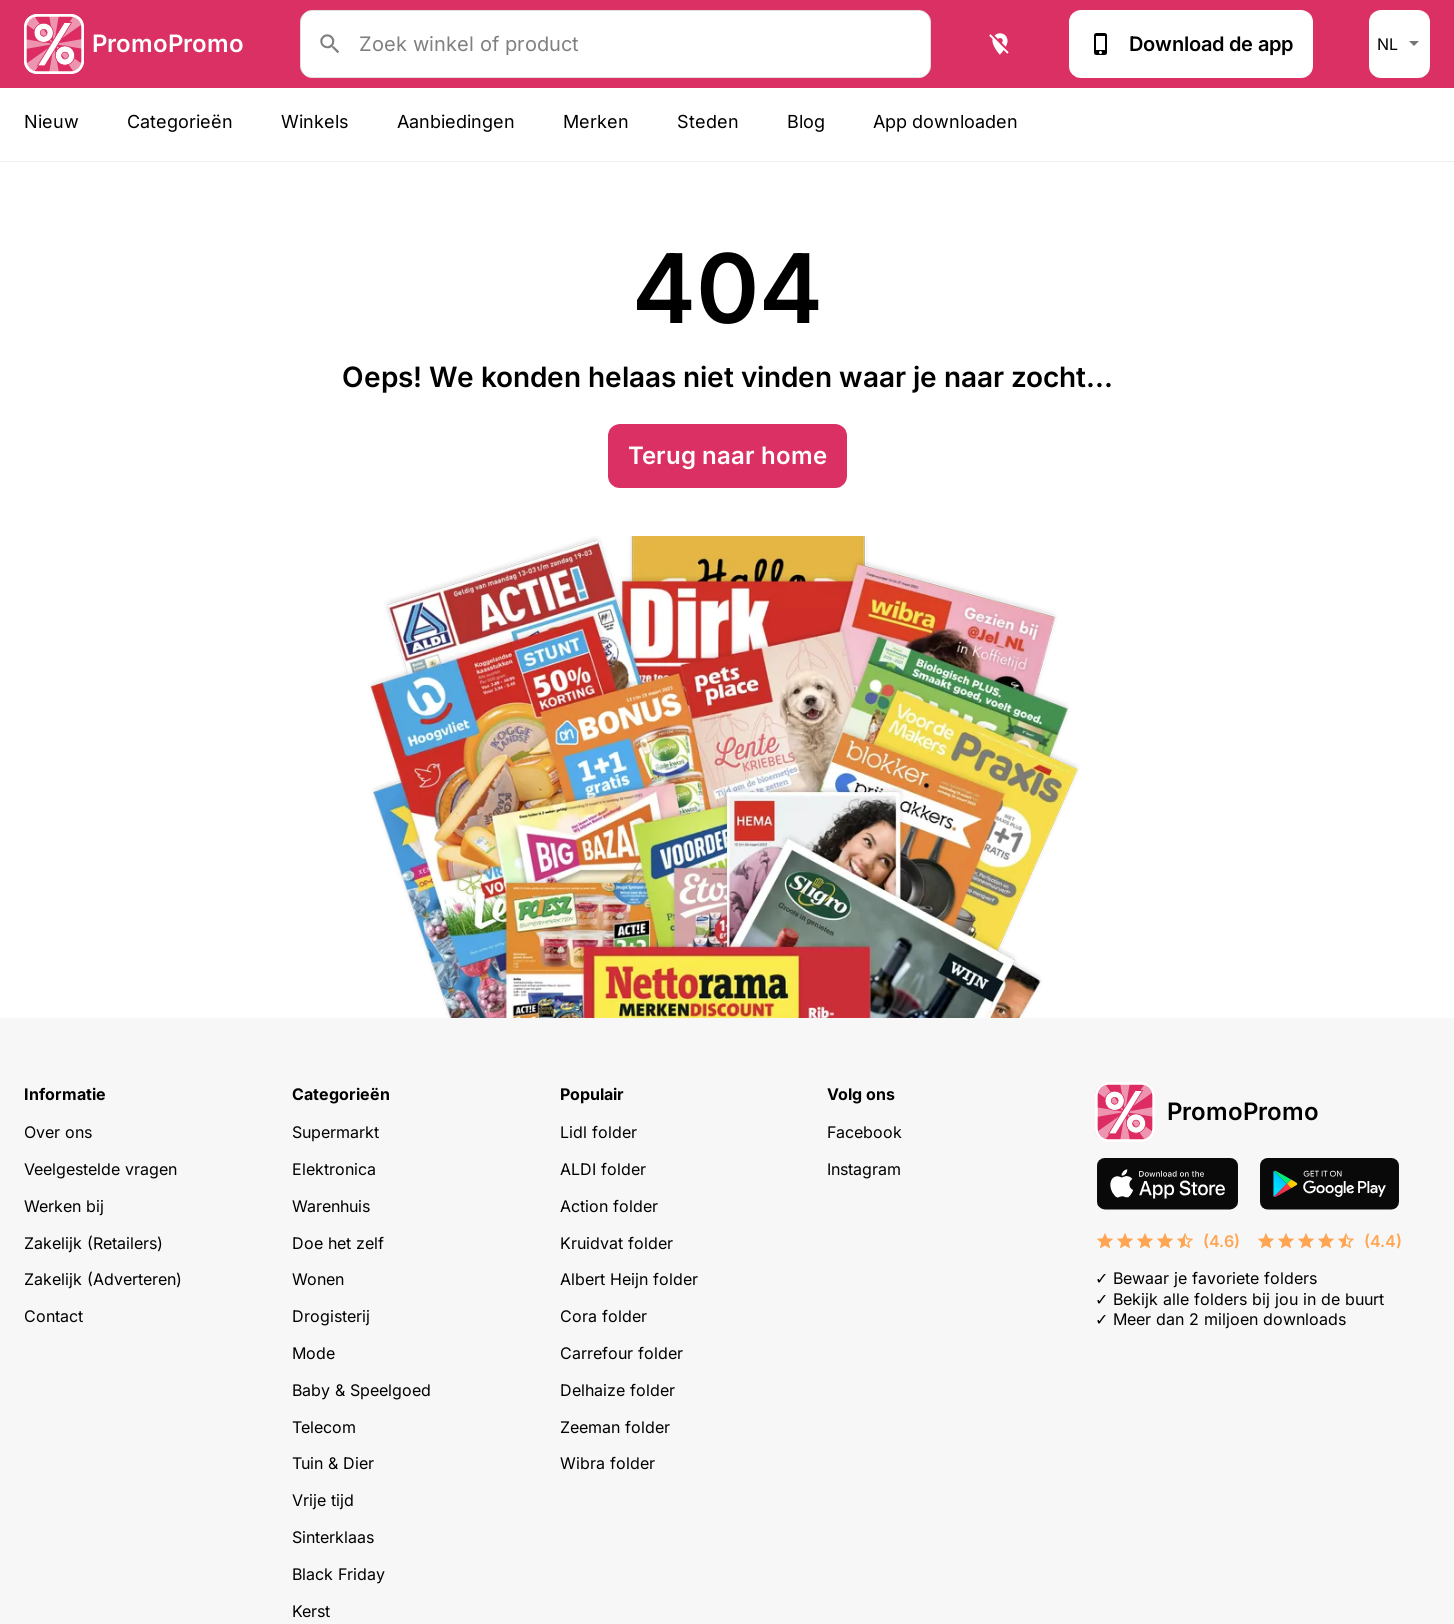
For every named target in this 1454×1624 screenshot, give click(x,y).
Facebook (864, 1132)
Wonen (318, 1279)
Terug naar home (727, 455)
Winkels (315, 121)
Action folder (609, 1206)
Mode (313, 1353)
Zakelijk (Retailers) (93, 1243)
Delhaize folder (617, 1390)
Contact (53, 1316)
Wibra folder (607, 1463)
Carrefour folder (621, 1353)
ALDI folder (603, 1169)
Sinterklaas (333, 1537)
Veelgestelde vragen (100, 1169)
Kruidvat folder (616, 1243)
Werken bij (64, 1206)
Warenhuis (331, 1206)
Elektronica (334, 1169)
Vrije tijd (323, 1500)
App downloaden (945, 121)
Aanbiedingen (456, 121)
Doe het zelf (338, 1243)
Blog (806, 121)
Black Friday (338, 1574)
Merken (596, 121)
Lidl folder (598, 1132)
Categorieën (180, 121)
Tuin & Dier (333, 1463)
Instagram (864, 1169)
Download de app (1191, 44)
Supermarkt (335, 1132)
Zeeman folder (615, 1427)
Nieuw (51, 121)
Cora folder (603, 1316)
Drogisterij (331, 1316)
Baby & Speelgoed (361, 1390)
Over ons (58, 1132)
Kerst (311, 1611)
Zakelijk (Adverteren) (103, 1279)
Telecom (324, 1427)
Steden (708, 121)
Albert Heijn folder (629, 1279)
